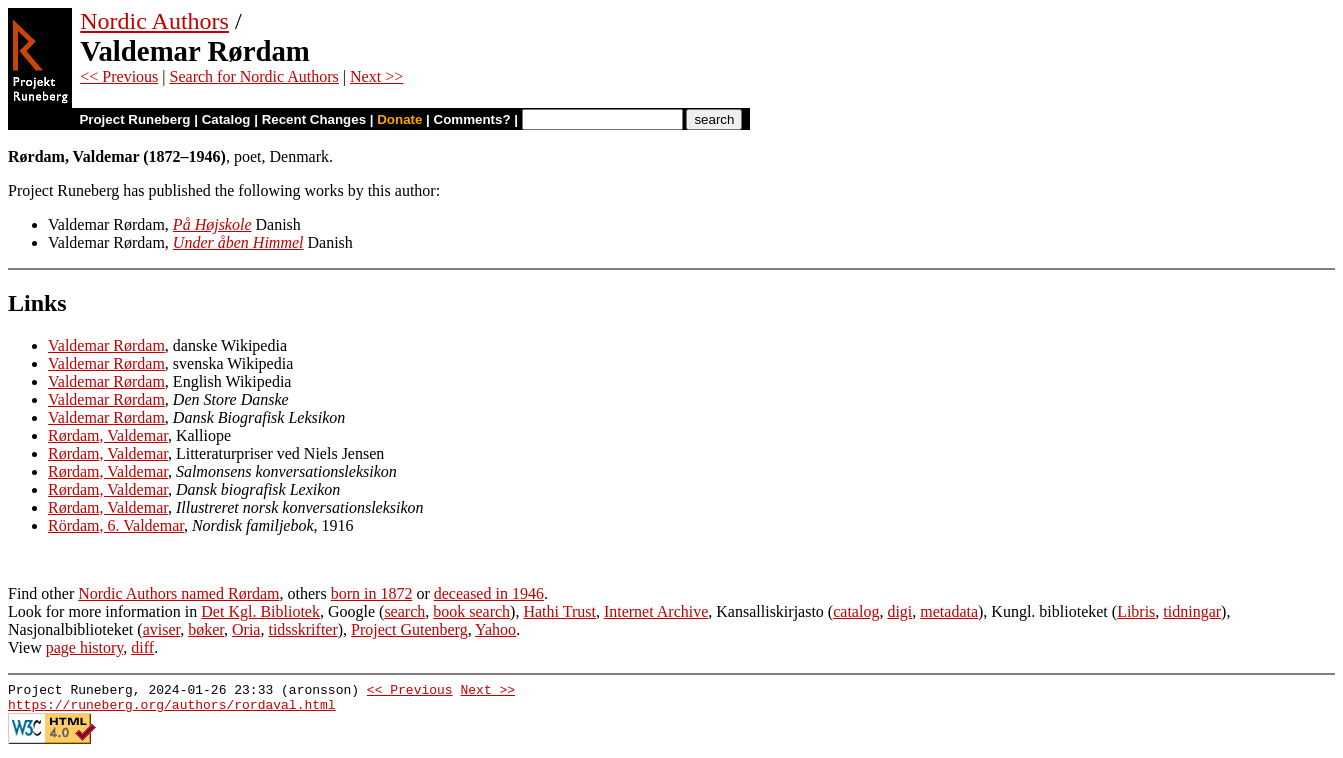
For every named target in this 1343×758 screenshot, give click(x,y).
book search (471, 611)
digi (899, 611)
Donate (399, 119)
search (404, 611)
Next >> (376, 76)
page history (85, 647)
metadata (949, 611)
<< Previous (119, 76)
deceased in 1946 (489, 593)
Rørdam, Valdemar (108, 435)
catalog (856, 611)
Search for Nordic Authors (254, 76)
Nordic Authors (154, 21)
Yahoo (495, 629)
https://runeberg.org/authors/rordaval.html (172, 710)
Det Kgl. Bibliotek (260, 611)
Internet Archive (656, 611)
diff (142, 647)
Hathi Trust (559, 611)
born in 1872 (372, 593)
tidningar (1192, 611)
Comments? (472, 119)
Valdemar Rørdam (106, 345)
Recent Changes (314, 119)
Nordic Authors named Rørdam (178, 593)
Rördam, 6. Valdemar (116, 525)
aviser (162, 629)
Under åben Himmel (238, 242)
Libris (1136, 611)
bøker (206, 629)
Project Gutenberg (409, 629)
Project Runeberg (134, 119)
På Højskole (212, 224)
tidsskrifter (302, 629)
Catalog (226, 119)
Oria (246, 629)
